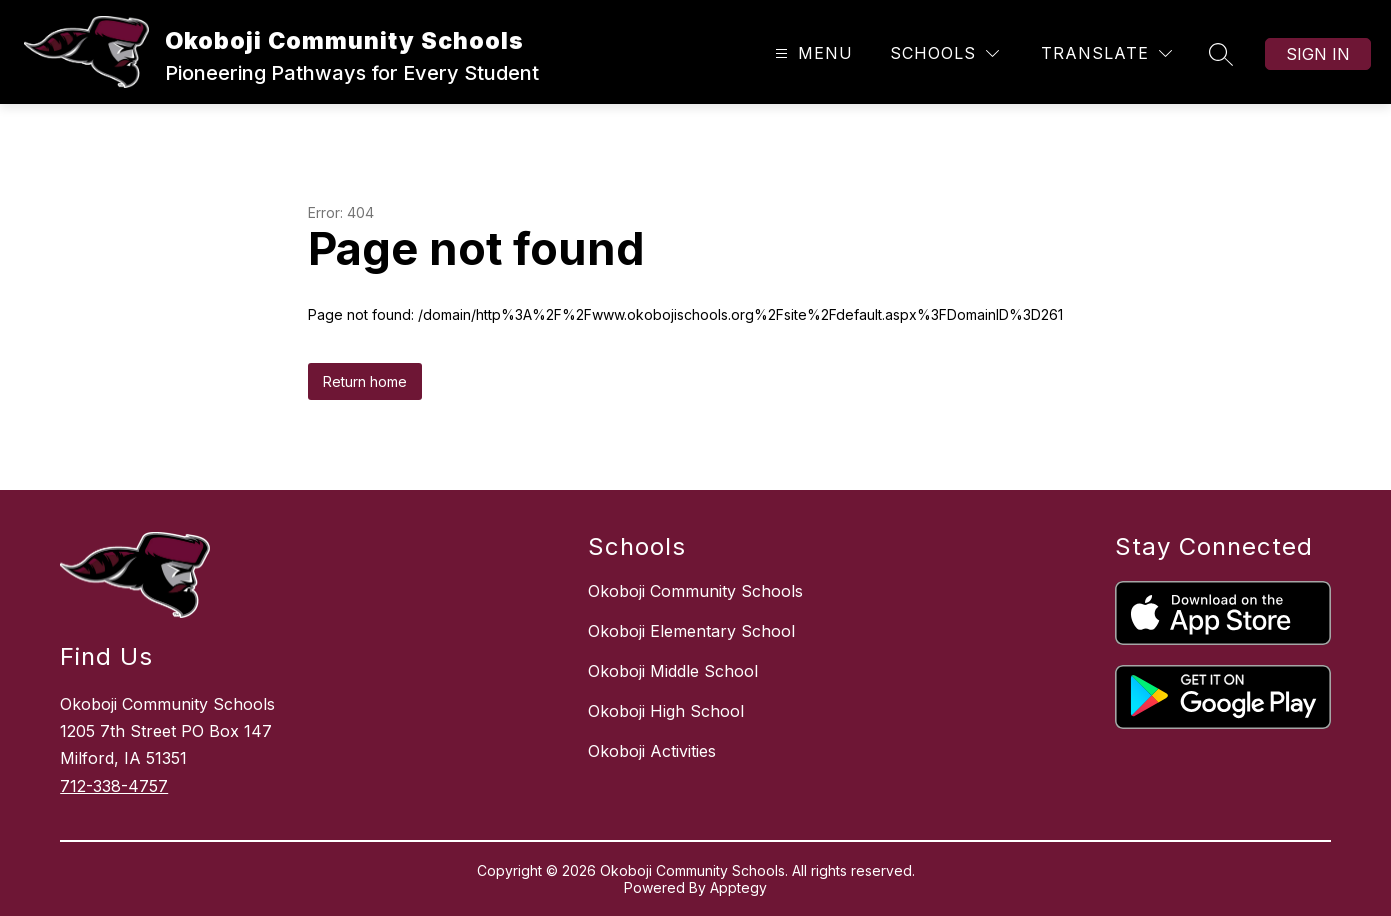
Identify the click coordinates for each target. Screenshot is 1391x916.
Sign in (1318, 54)
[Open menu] (811, 53)
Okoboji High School (666, 711)
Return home (365, 381)
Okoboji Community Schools (695, 591)
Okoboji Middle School (673, 671)
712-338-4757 (114, 786)
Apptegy (738, 887)
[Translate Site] (1106, 53)
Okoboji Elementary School (691, 631)
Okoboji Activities (652, 751)
